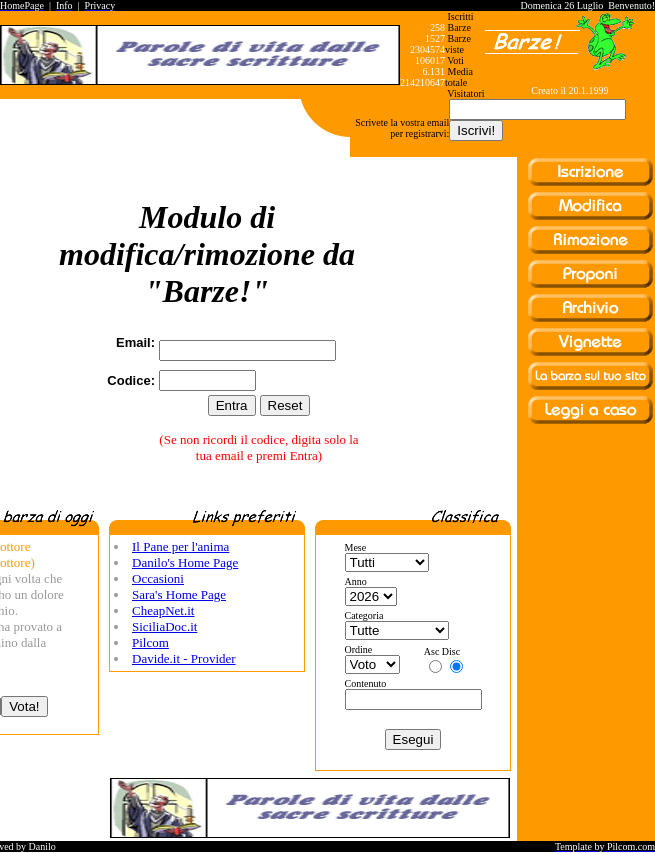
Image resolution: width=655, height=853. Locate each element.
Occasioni (158, 578)
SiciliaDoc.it (164, 626)
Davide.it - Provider (184, 658)
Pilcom (150, 642)
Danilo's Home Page (185, 562)
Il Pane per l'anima (180, 546)
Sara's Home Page (179, 594)
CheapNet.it (163, 610)
